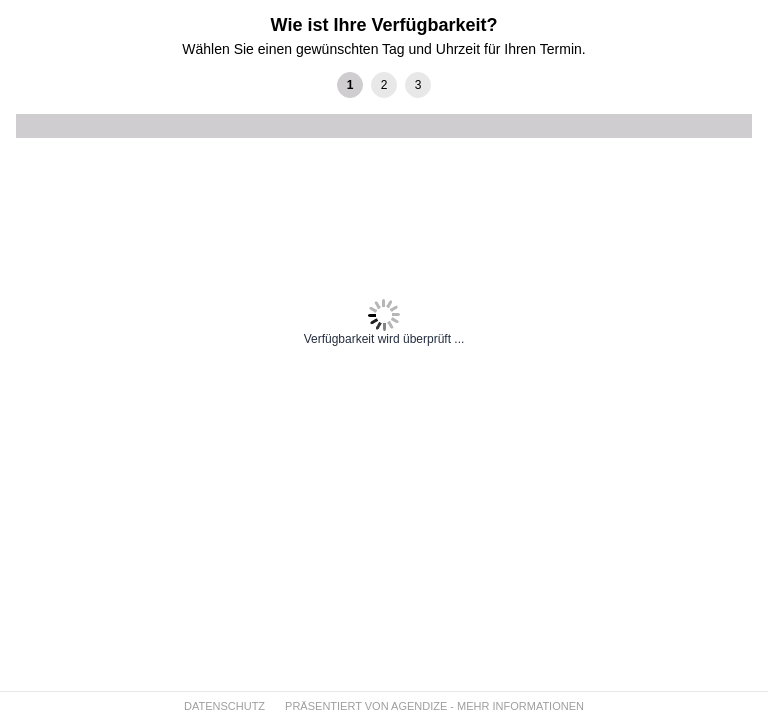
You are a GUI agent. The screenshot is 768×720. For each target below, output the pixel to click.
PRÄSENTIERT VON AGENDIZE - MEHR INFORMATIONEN (434, 706)
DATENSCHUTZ (224, 706)
